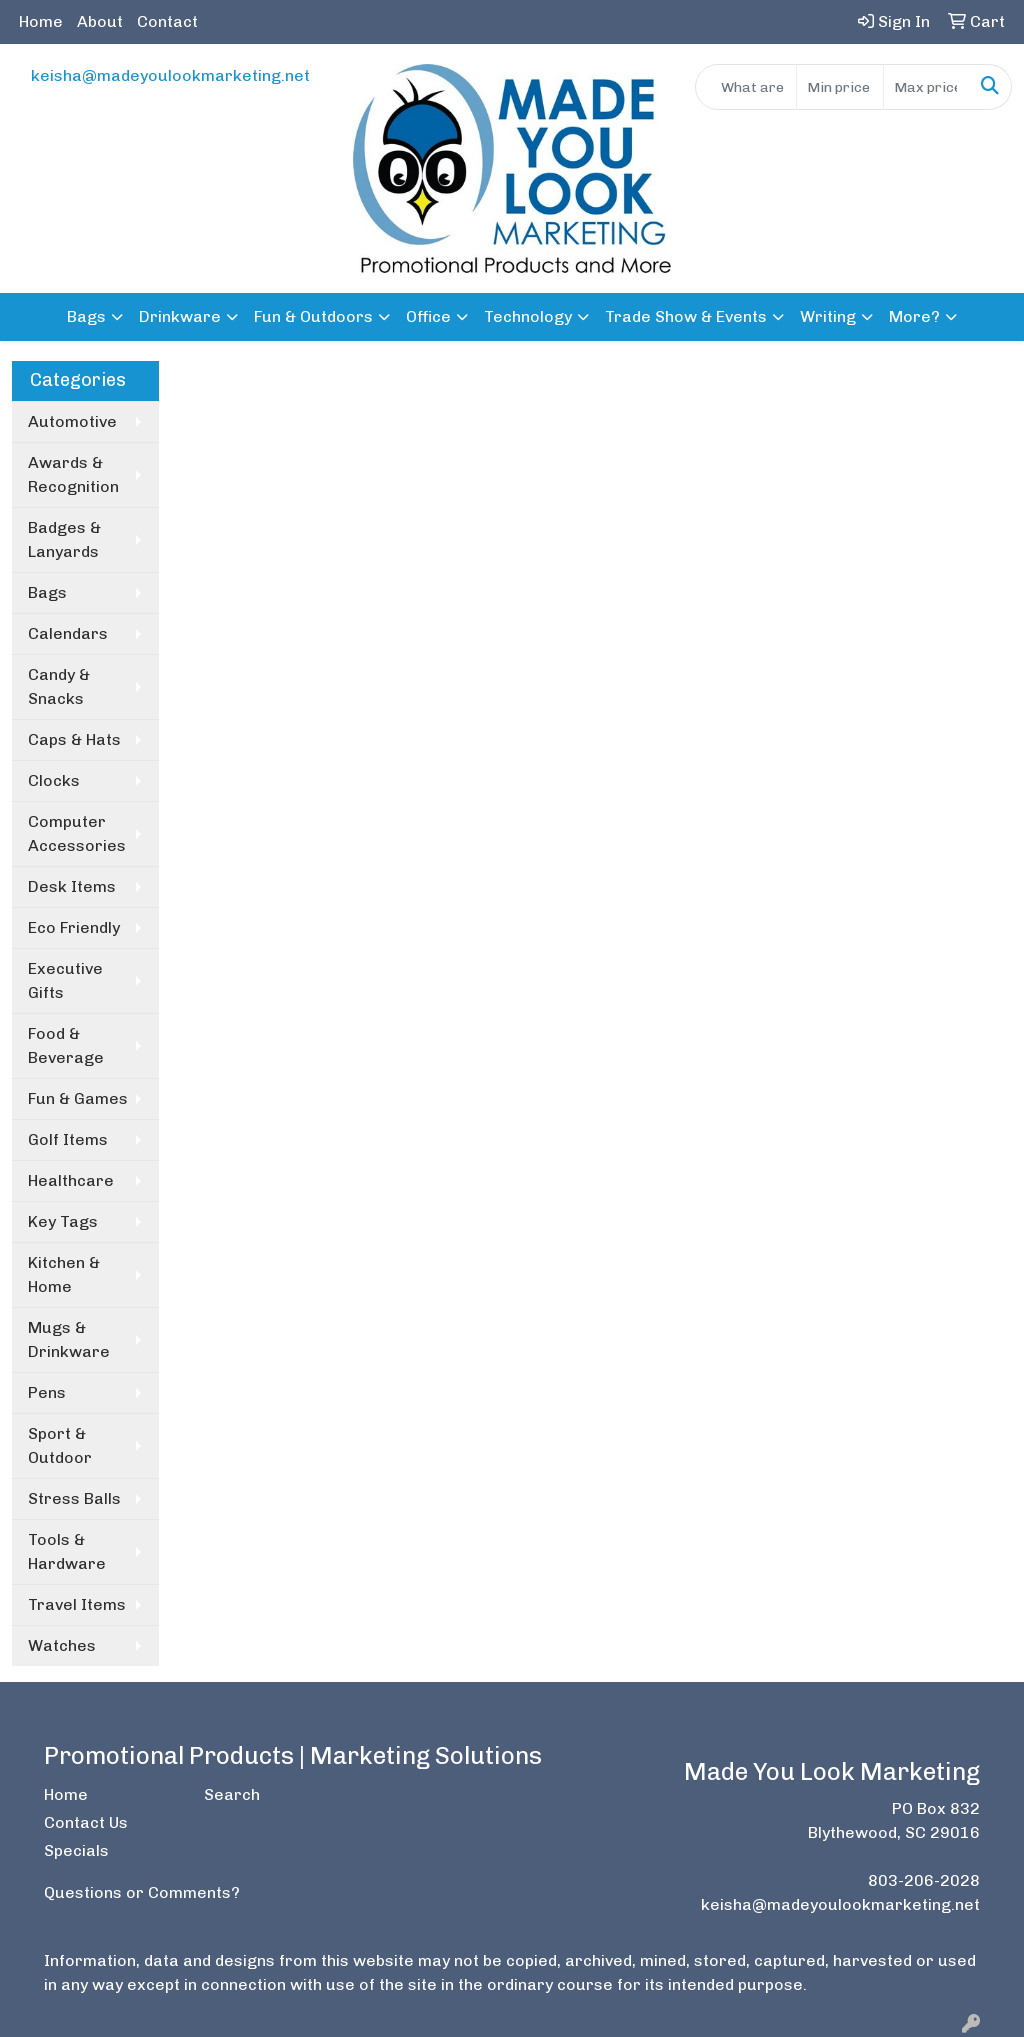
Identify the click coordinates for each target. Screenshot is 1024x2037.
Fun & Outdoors (313, 316)
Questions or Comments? (142, 1892)
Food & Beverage (66, 1045)
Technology (528, 316)
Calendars (68, 633)
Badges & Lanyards (64, 539)
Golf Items (68, 1139)
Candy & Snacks (59, 686)
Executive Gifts (65, 980)
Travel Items (77, 1604)
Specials (76, 1850)
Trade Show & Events (686, 316)
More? (914, 316)
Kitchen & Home (64, 1274)
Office (428, 316)
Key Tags (63, 1221)
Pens (47, 1392)
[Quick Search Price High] (926, 87)
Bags (86, 316)
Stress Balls (74, 1498)
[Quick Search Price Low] (839, 87)
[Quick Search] (746, 87)
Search (232, 1794)
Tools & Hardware (67, 1551)
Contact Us (86, 1822)
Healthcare (71, 1180)
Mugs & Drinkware (69, 1339)
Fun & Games (78, 1098)
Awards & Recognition (73, 474)
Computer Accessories (77, 833)
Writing (828, 316)
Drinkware (180, 316)
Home (41, 21)
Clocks (54, 780)
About (100, 21)
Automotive (72, 421)
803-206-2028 (924, 1880)
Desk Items (72, 886)
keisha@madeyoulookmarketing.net (170, 75)
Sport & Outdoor (60, 1445)
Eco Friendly (74, 927)
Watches (62, 1645)
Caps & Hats (74, 739)
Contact (167, 21)
